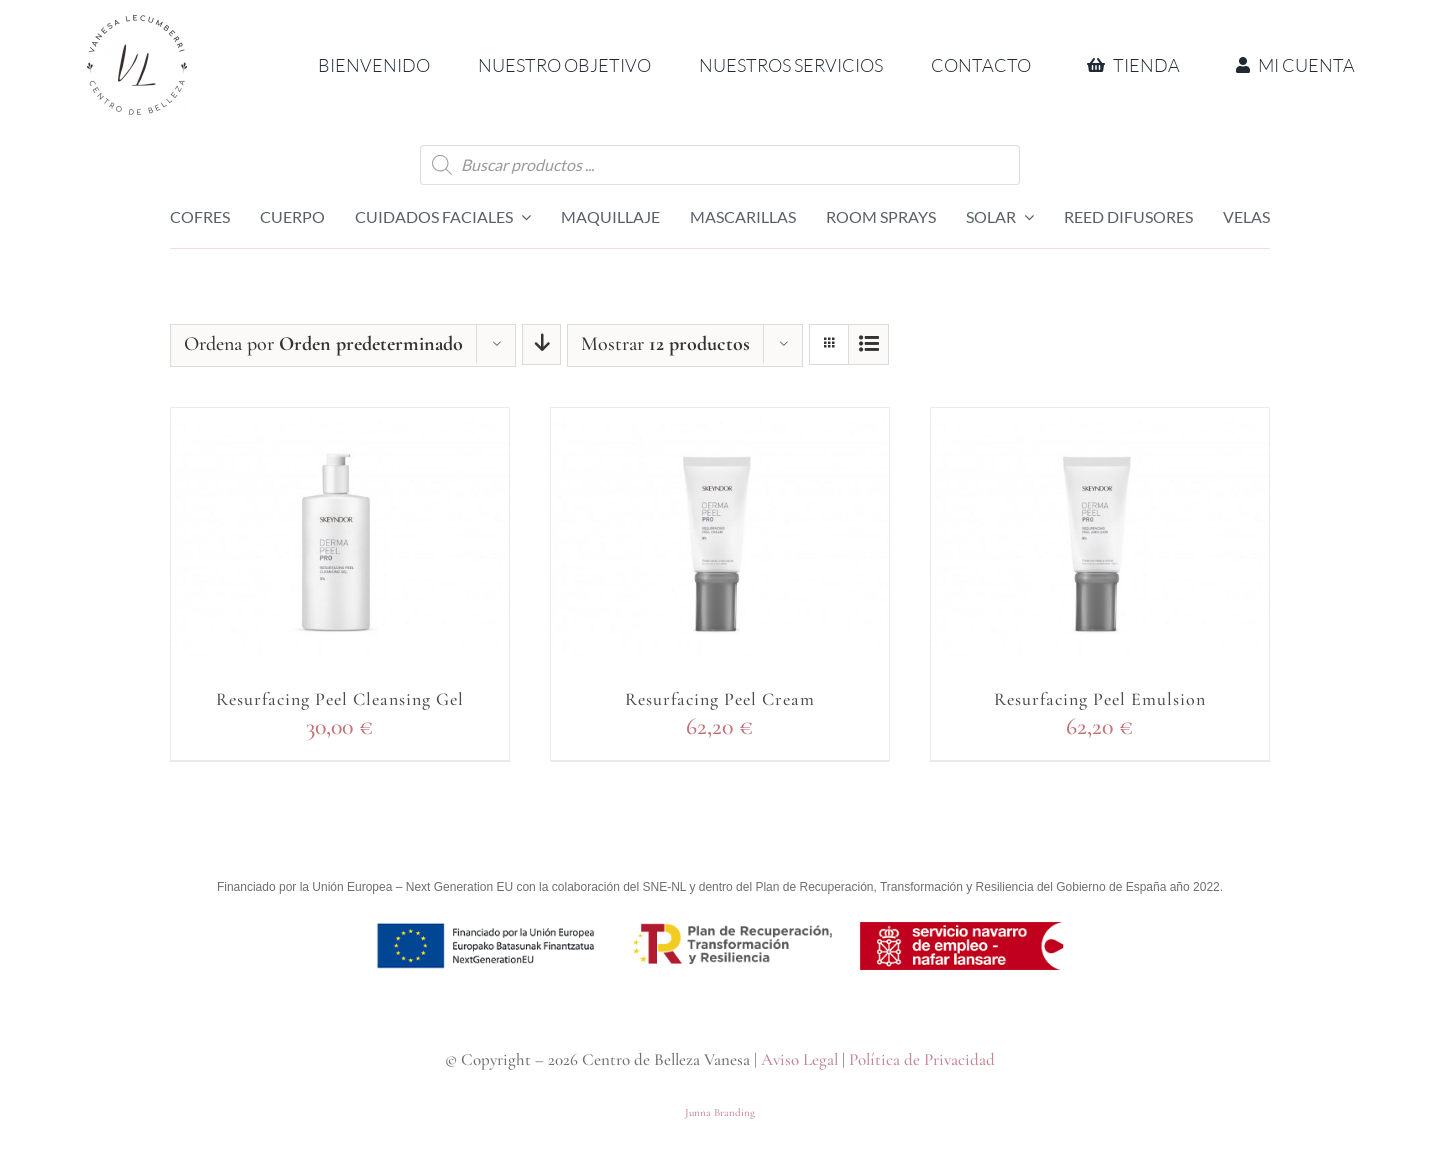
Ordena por (323, 344)
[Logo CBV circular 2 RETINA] (137, 26)
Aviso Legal (799, 1059)
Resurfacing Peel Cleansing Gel (340, 699)
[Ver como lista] (868, 344)
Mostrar (665, 344)
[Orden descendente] (541, 344)
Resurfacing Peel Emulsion (1100, 699)
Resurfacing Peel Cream (720, 699)
